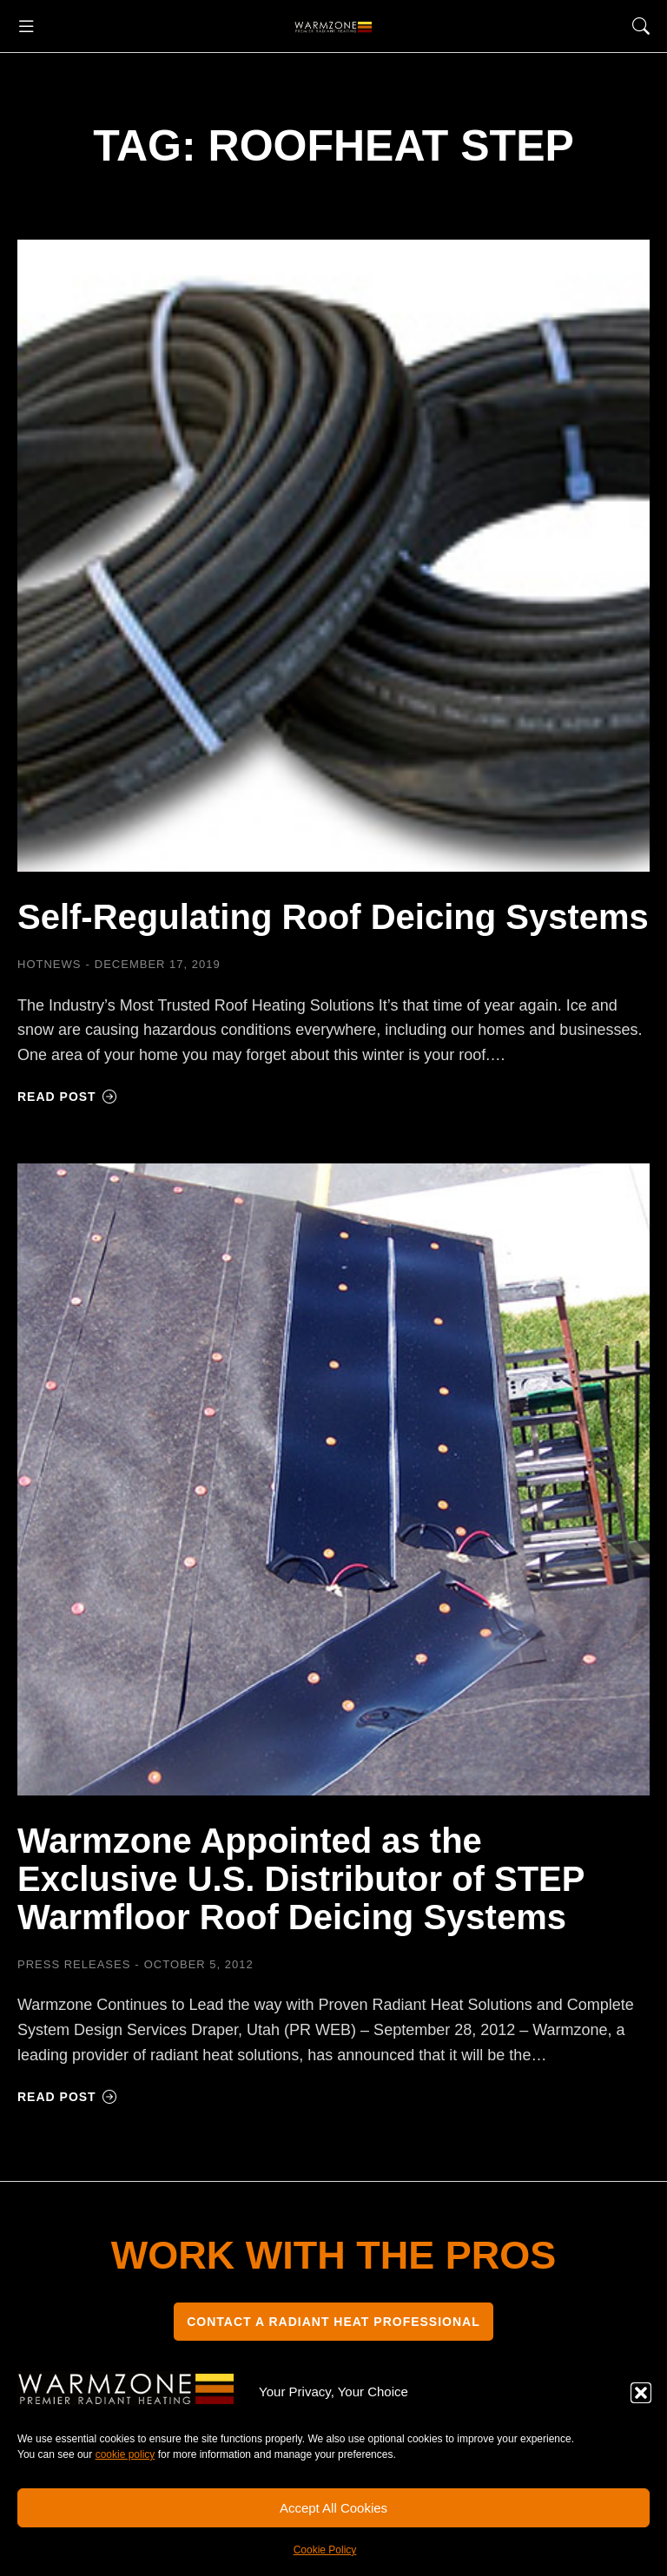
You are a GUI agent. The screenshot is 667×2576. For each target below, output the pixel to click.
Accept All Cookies (333, 2507)
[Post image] (333, 556)
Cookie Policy (325, 2550)
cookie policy (125, 2454)
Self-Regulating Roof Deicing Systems (333, 917)
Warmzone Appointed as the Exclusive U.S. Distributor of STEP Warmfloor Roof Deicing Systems (300, 1879)
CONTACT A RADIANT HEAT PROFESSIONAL (333, 2322)
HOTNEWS (49, 964)
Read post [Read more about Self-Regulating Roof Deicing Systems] (67, 1097)
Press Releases (73, 1964)
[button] (641, 2392)
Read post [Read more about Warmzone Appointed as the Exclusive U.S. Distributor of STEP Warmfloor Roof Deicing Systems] (67, 2097)
